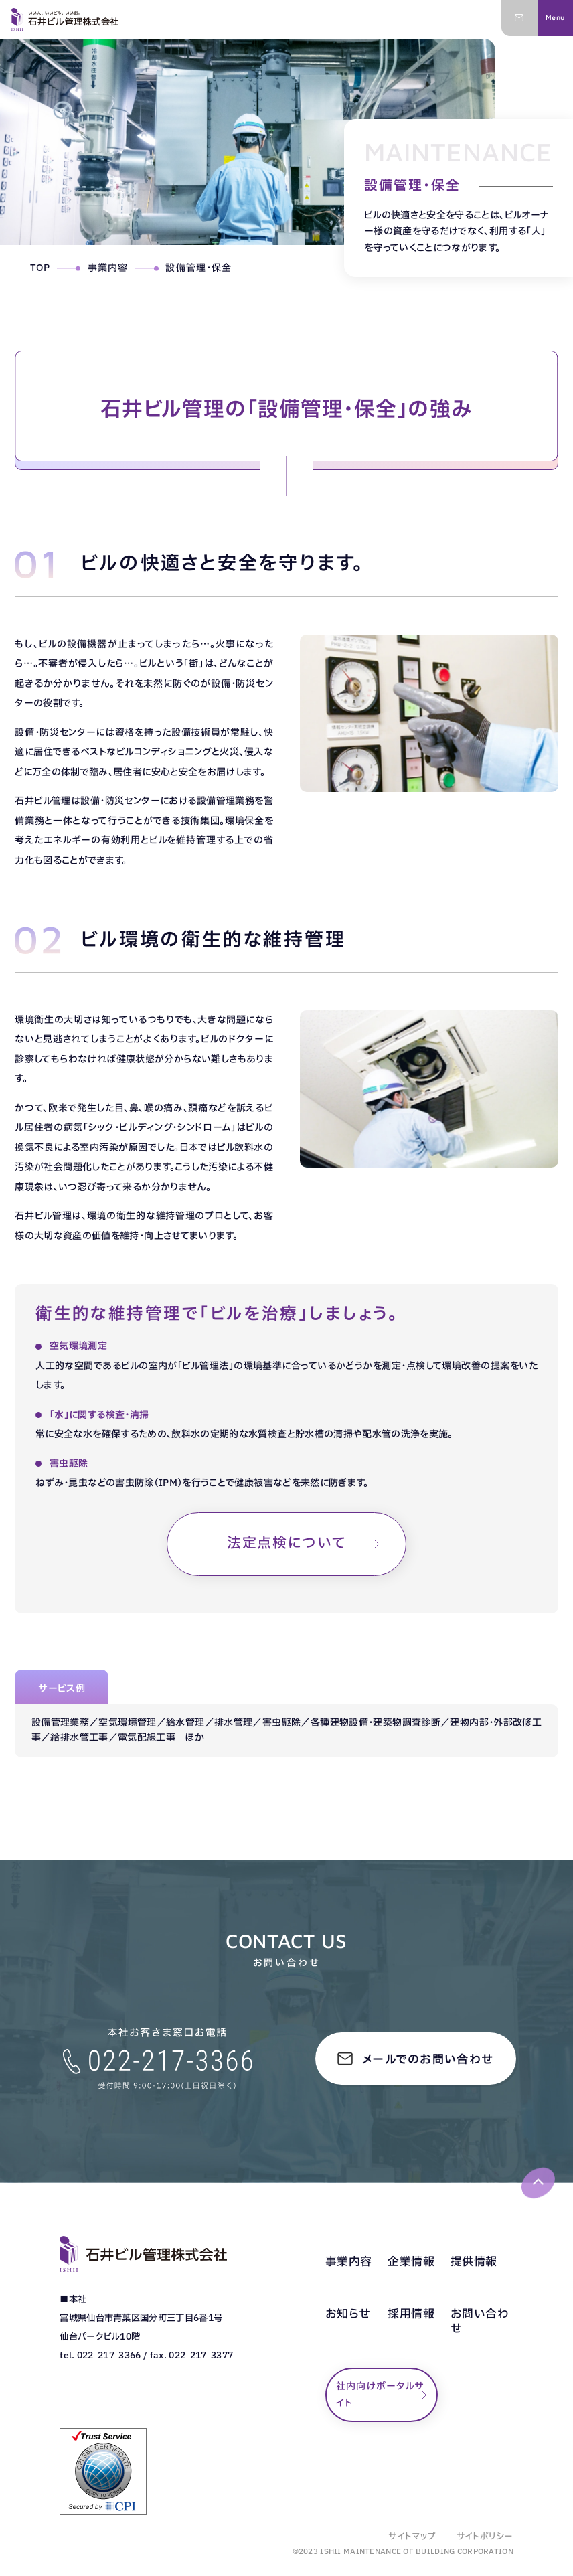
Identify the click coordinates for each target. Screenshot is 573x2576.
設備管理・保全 (198, 268)
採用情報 (411, 2314)
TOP (40, 268)
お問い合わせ (480, 2321)
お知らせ (348, 2314)
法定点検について (286, 1543)
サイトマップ (411, 2536)
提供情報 (474, 2262)
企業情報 (411, 2262)
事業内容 (108, 268)
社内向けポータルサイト (380, 2394)
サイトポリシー (485, 2536)
